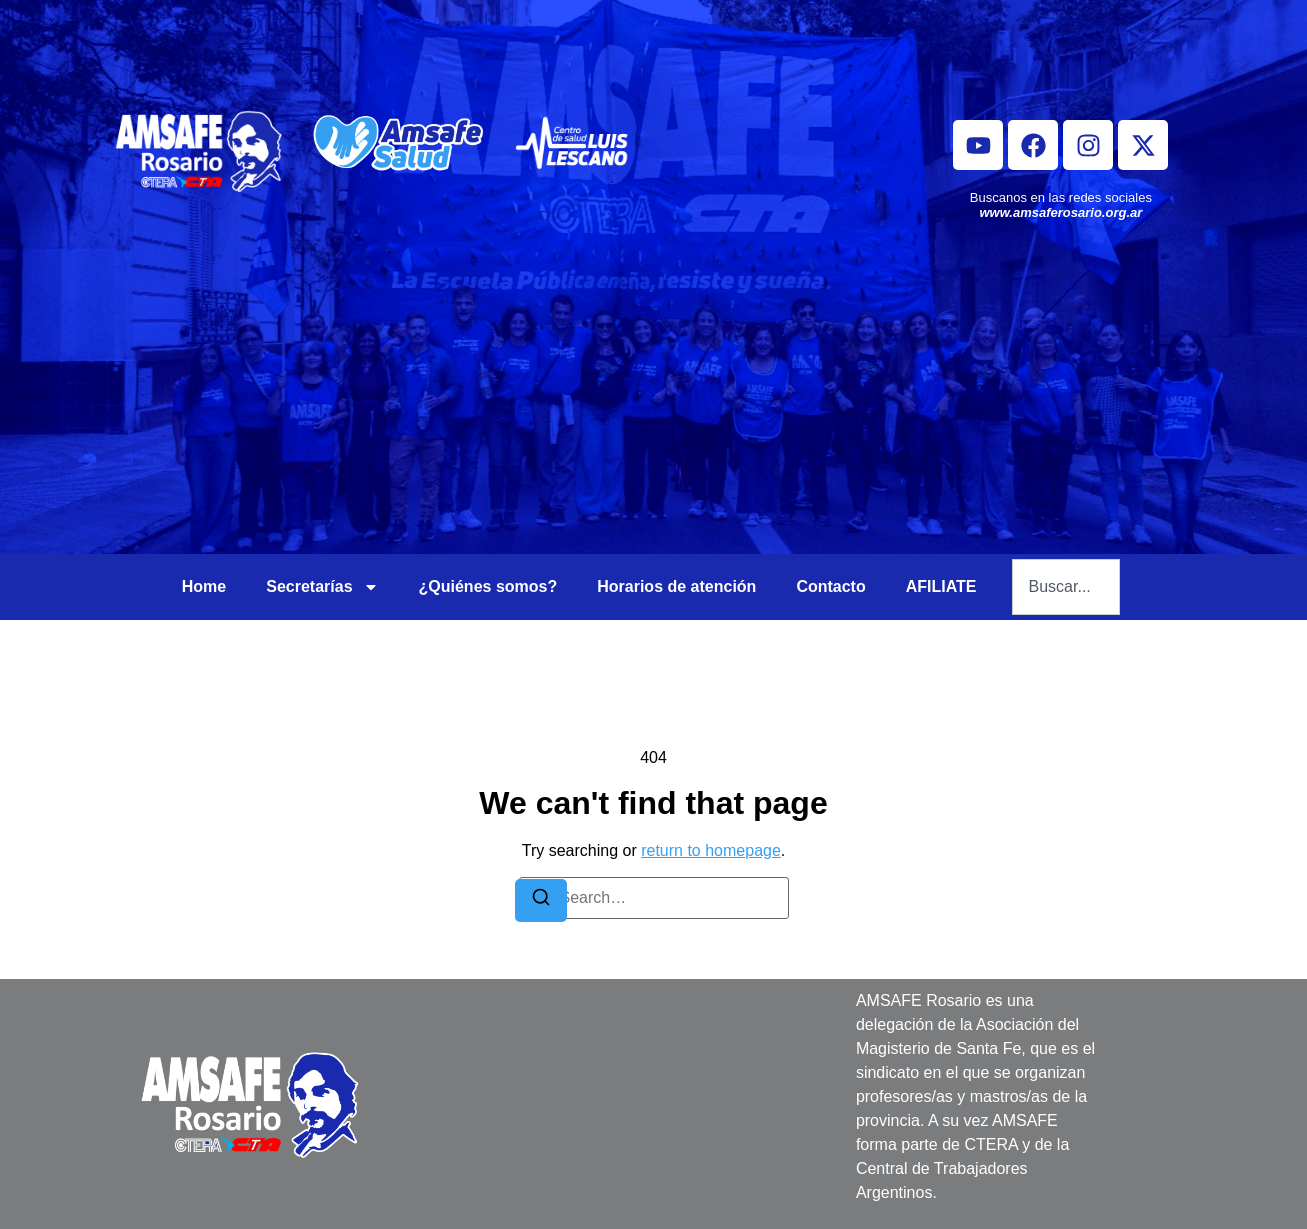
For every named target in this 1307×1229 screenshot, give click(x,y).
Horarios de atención (676, 586)
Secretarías (322, 587)
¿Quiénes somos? (488, 586)
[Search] (541, 900)
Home (204, 586)
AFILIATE (941, 586)
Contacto (830, 586)
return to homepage (711, 850)
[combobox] (1066, 587)
